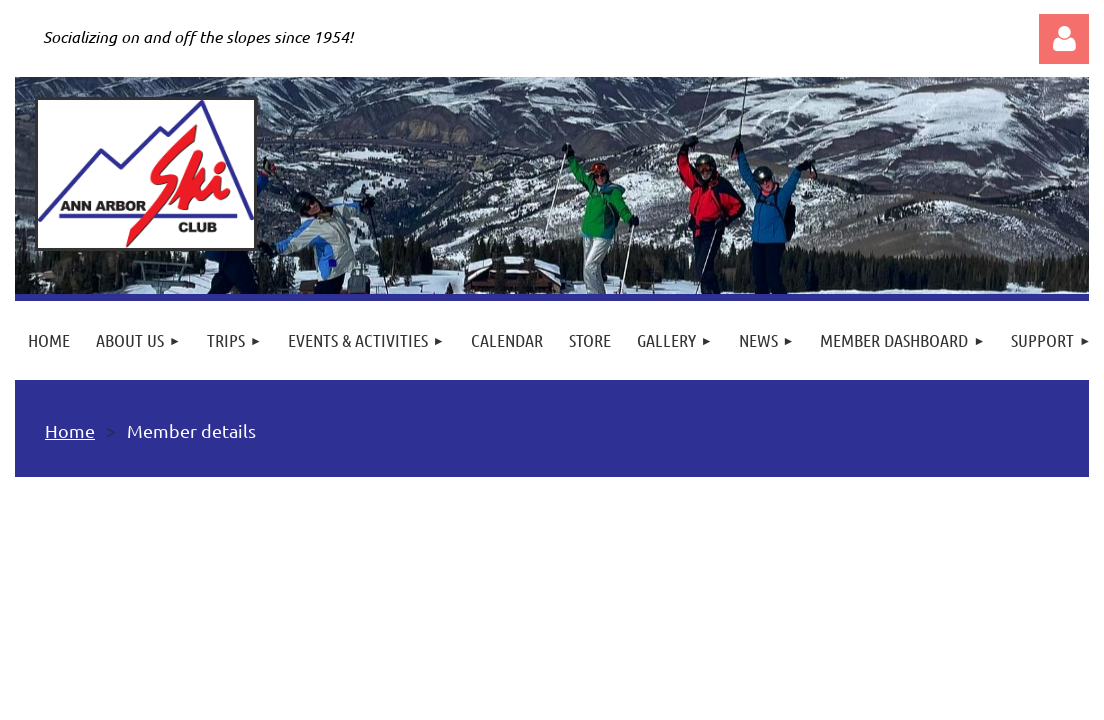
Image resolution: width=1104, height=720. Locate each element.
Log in (1064, 39)
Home (70, 430)
